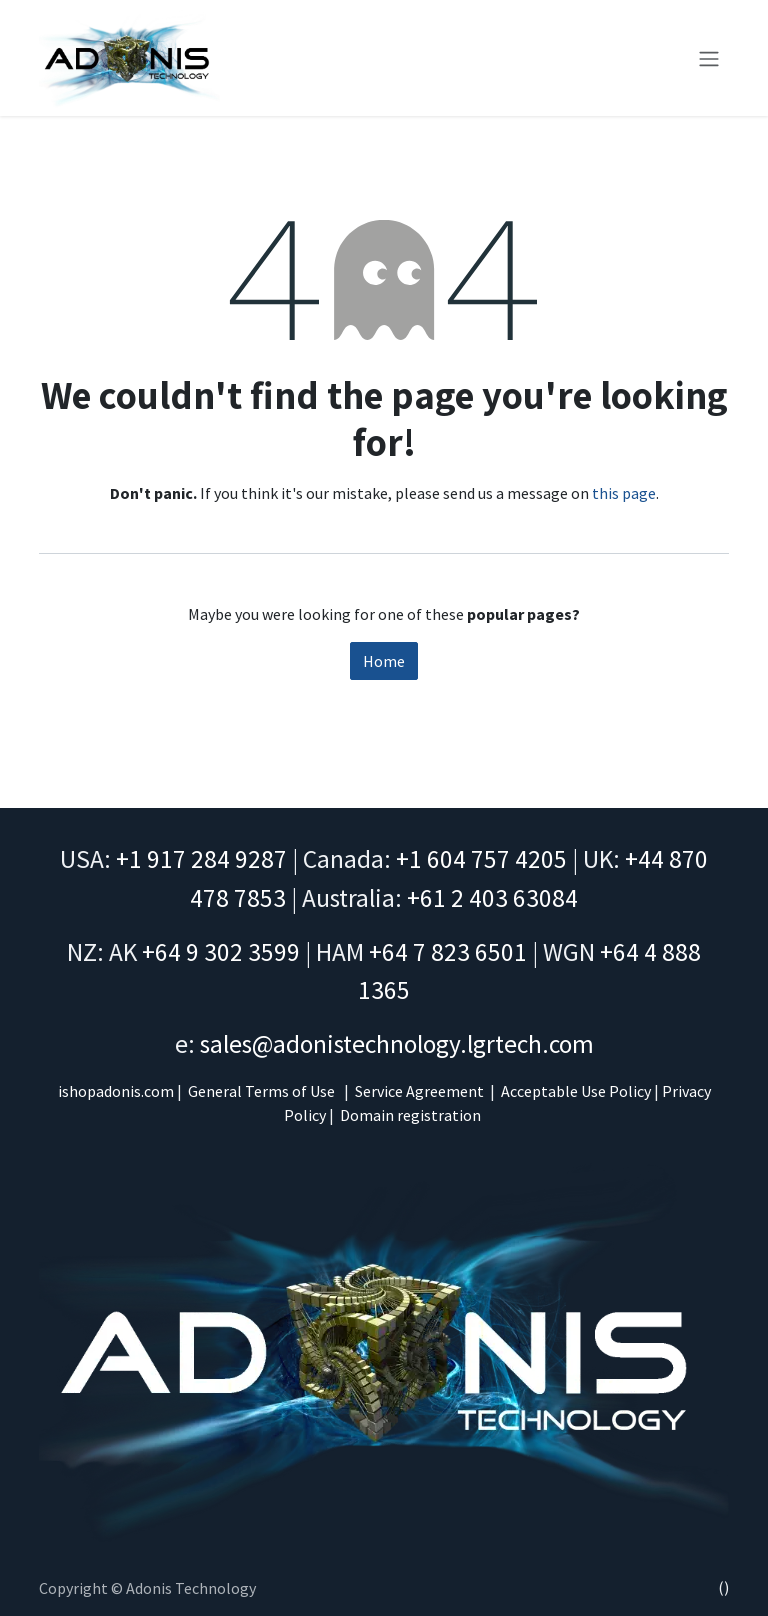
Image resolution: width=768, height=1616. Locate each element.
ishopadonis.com (116, 1091)
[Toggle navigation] (709, 58)
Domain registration (410, 1115)
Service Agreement (419, 1091)
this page (624, 493)
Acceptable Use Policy (576, 1091)
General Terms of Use (261, 1091)
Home (384, 661)
